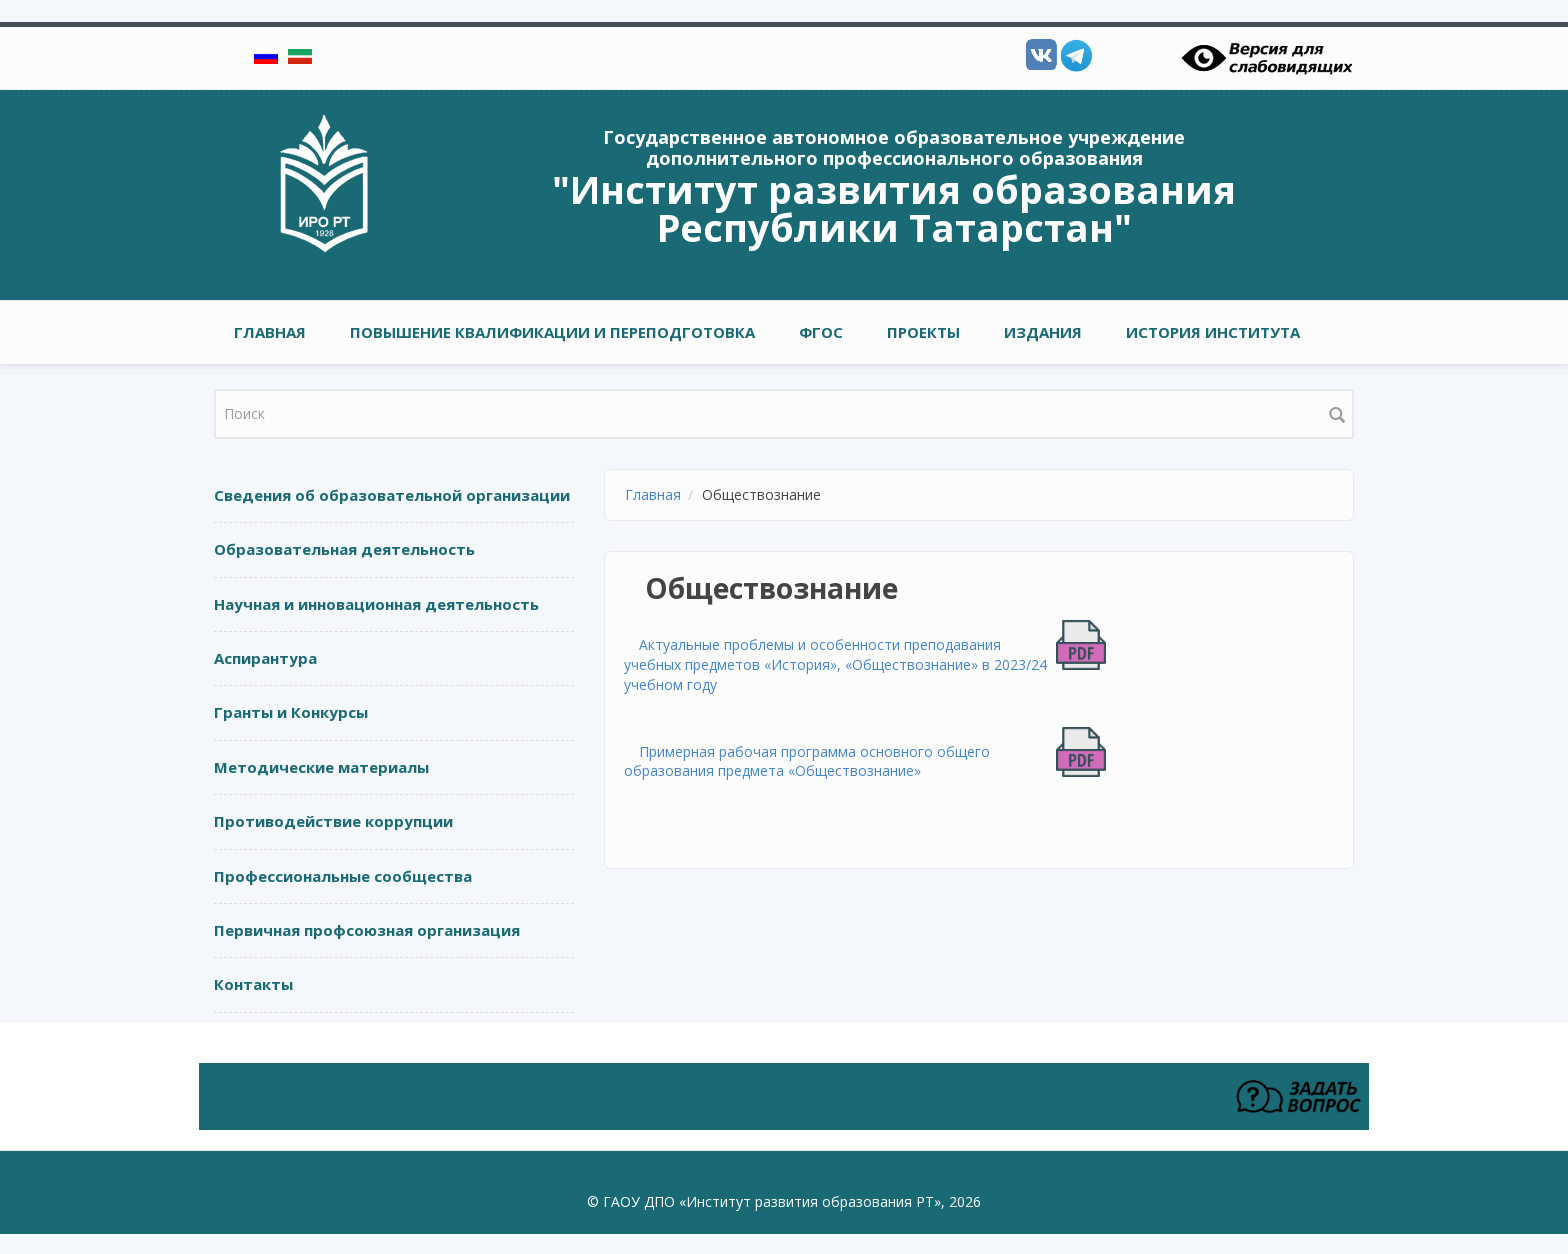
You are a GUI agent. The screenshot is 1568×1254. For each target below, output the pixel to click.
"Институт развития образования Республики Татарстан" (894, 208)
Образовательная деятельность (344, 549)
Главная (270, 332)
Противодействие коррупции (333, 821)
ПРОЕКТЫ (923, 332)
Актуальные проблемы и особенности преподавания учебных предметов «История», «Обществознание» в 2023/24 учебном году (835, 664)
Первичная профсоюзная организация (367, 930)
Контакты (253, 984)
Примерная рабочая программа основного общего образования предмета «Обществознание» (807, 761)
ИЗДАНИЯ (1043, 332)
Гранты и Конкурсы (291, 712)
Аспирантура (265, 658)
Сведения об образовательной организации (392, 495)
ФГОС (821, 332)
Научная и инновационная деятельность (376, 604)
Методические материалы (321, 767)
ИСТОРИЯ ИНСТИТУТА (1213, 332)
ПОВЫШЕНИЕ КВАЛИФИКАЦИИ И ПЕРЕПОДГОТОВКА (552, 332)
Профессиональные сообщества (343, 876)
